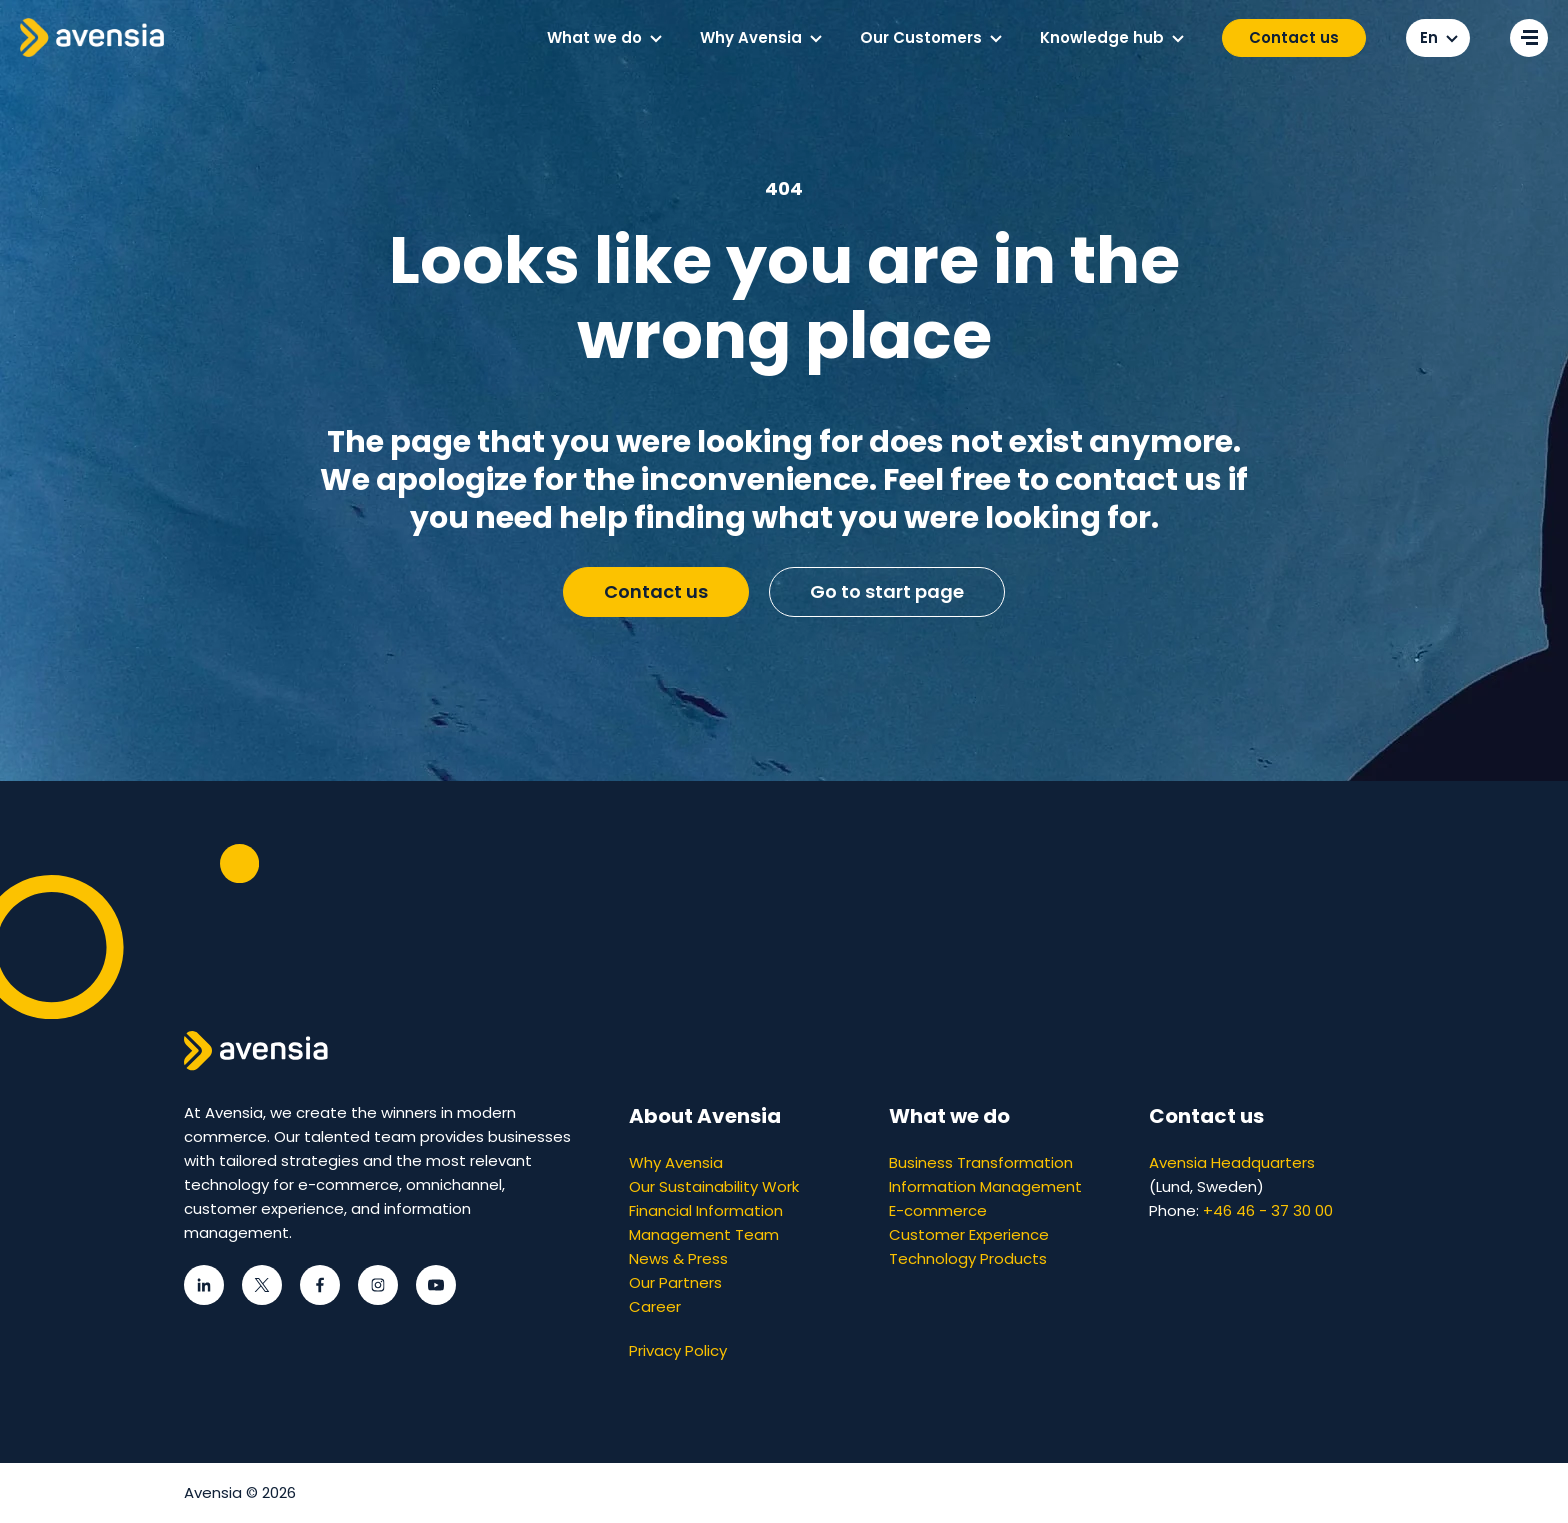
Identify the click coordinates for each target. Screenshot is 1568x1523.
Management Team (704, 1234)
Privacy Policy (678, 1350)
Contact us (1294, 37)
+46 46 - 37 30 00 (1268, 1210)
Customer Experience (969, 1234)
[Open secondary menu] (1529, 38)
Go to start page (887, 591)
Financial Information (706, 1210)
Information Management (985, 1186)
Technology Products (968, 1258)
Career (655, 1306)
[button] (656, 39)
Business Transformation (981, 1162)
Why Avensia (676, 1162)
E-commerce (938, 1210)
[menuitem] (603, 38)
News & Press (678, 1258)
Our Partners (675, 1282)
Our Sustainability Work (714, 1186)
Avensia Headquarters (1232, 1162)
